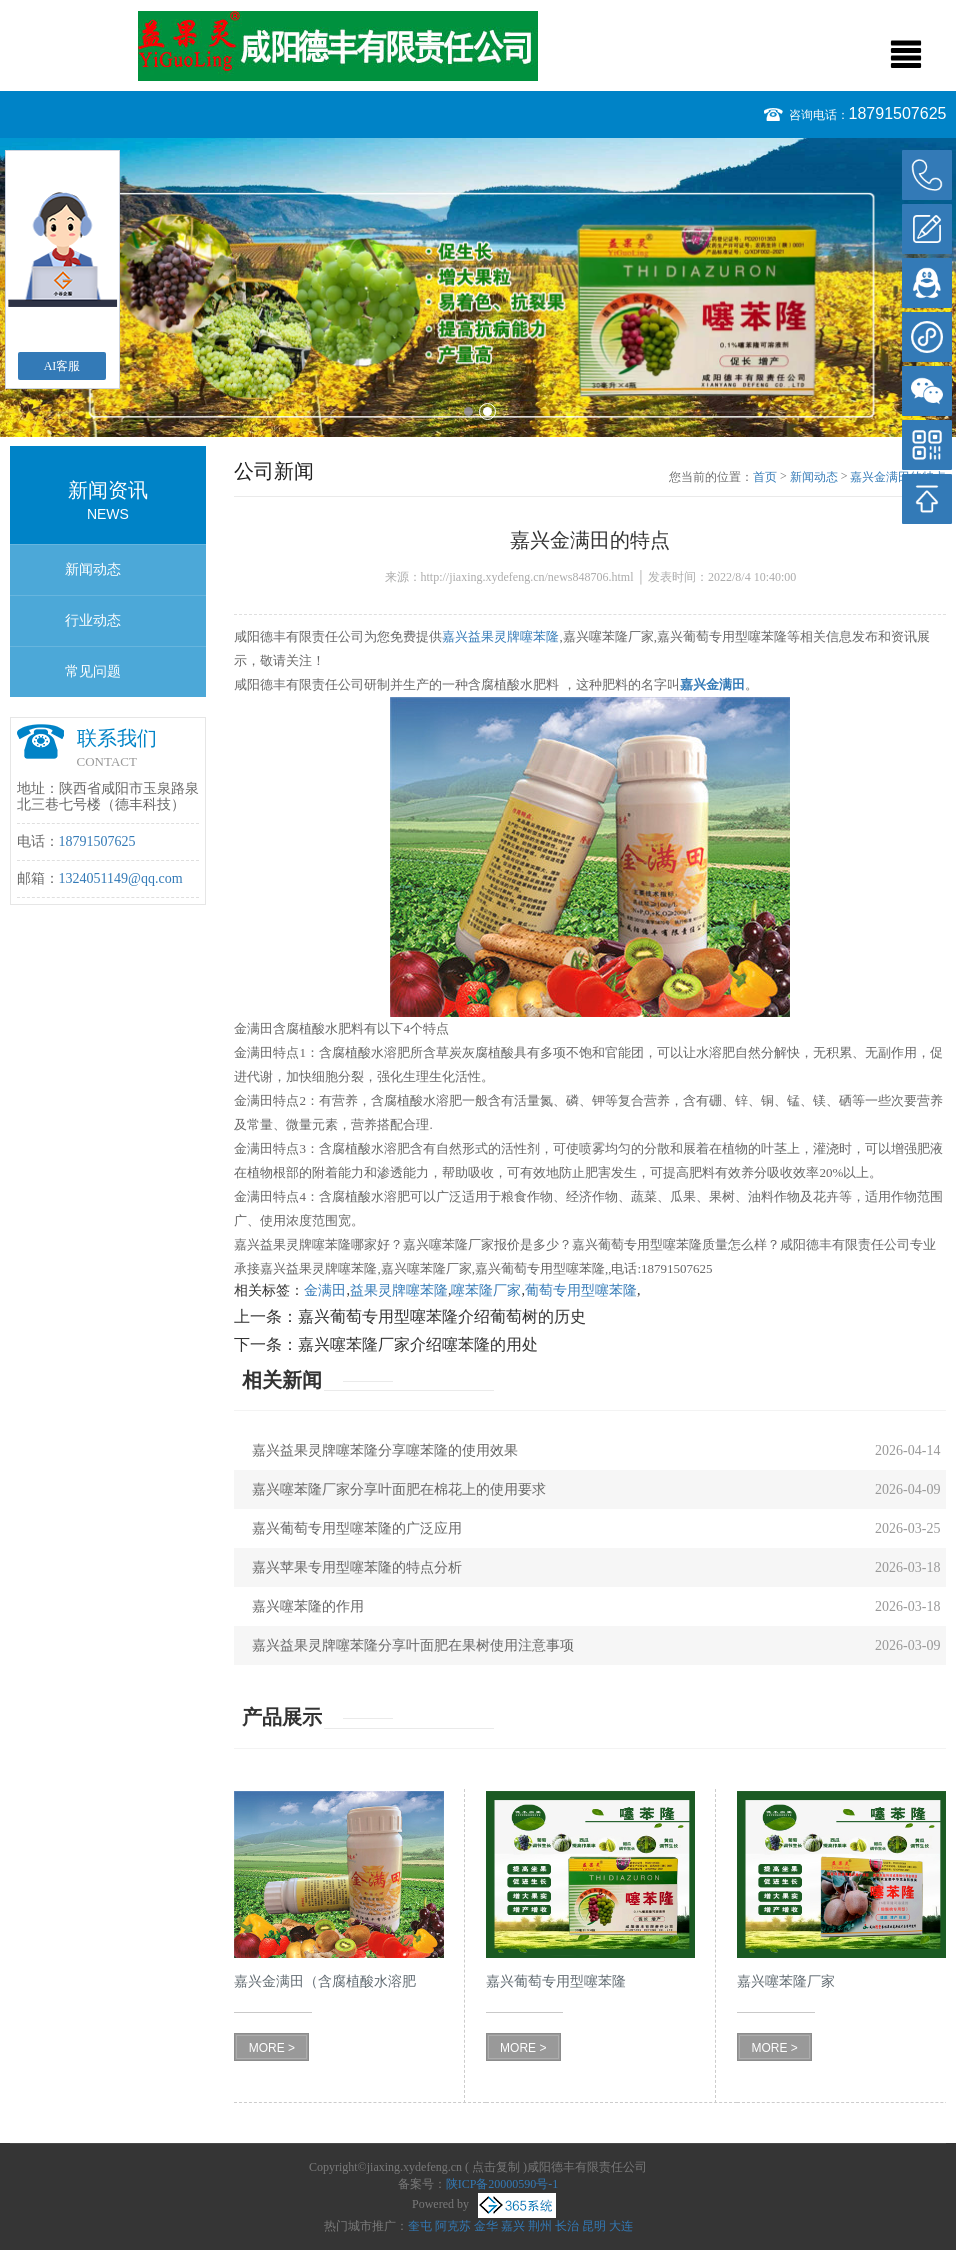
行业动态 (93, 620)
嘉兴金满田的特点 (898, 477)
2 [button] (487, 411)
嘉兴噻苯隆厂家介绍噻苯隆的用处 (418, 1344)
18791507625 (898, 113)
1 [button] (468, 411)
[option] (478, 287)
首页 (765, 477)
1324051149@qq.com (121, 878)
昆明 (594, 2226)
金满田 (325, 1290)
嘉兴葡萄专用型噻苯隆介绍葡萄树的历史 (442, 1316)
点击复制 (496, 2167)
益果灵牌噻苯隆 (399, 1290)
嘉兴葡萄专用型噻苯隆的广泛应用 (357, 1528)
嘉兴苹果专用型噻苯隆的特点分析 (357, 1567)
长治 (567, 2226)
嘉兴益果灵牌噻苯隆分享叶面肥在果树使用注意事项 (413, 1645)
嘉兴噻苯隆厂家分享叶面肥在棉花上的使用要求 (399, 1489)
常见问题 (93, 671)
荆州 (540, 2226)
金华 (486, 2226)
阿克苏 (453, 2226)
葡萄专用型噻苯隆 (581, 1290)
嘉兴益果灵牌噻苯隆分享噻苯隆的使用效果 (385, 1450)
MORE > (272, 2048)
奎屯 (420, 2226)
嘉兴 (513, 2226)
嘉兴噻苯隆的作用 (308, 1606)
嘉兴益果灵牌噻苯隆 (500, 636)
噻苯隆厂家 (486, 1290)
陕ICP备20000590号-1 (502, 2184)
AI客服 (62, 366)
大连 (621, 2226)
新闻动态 (93, 569)
